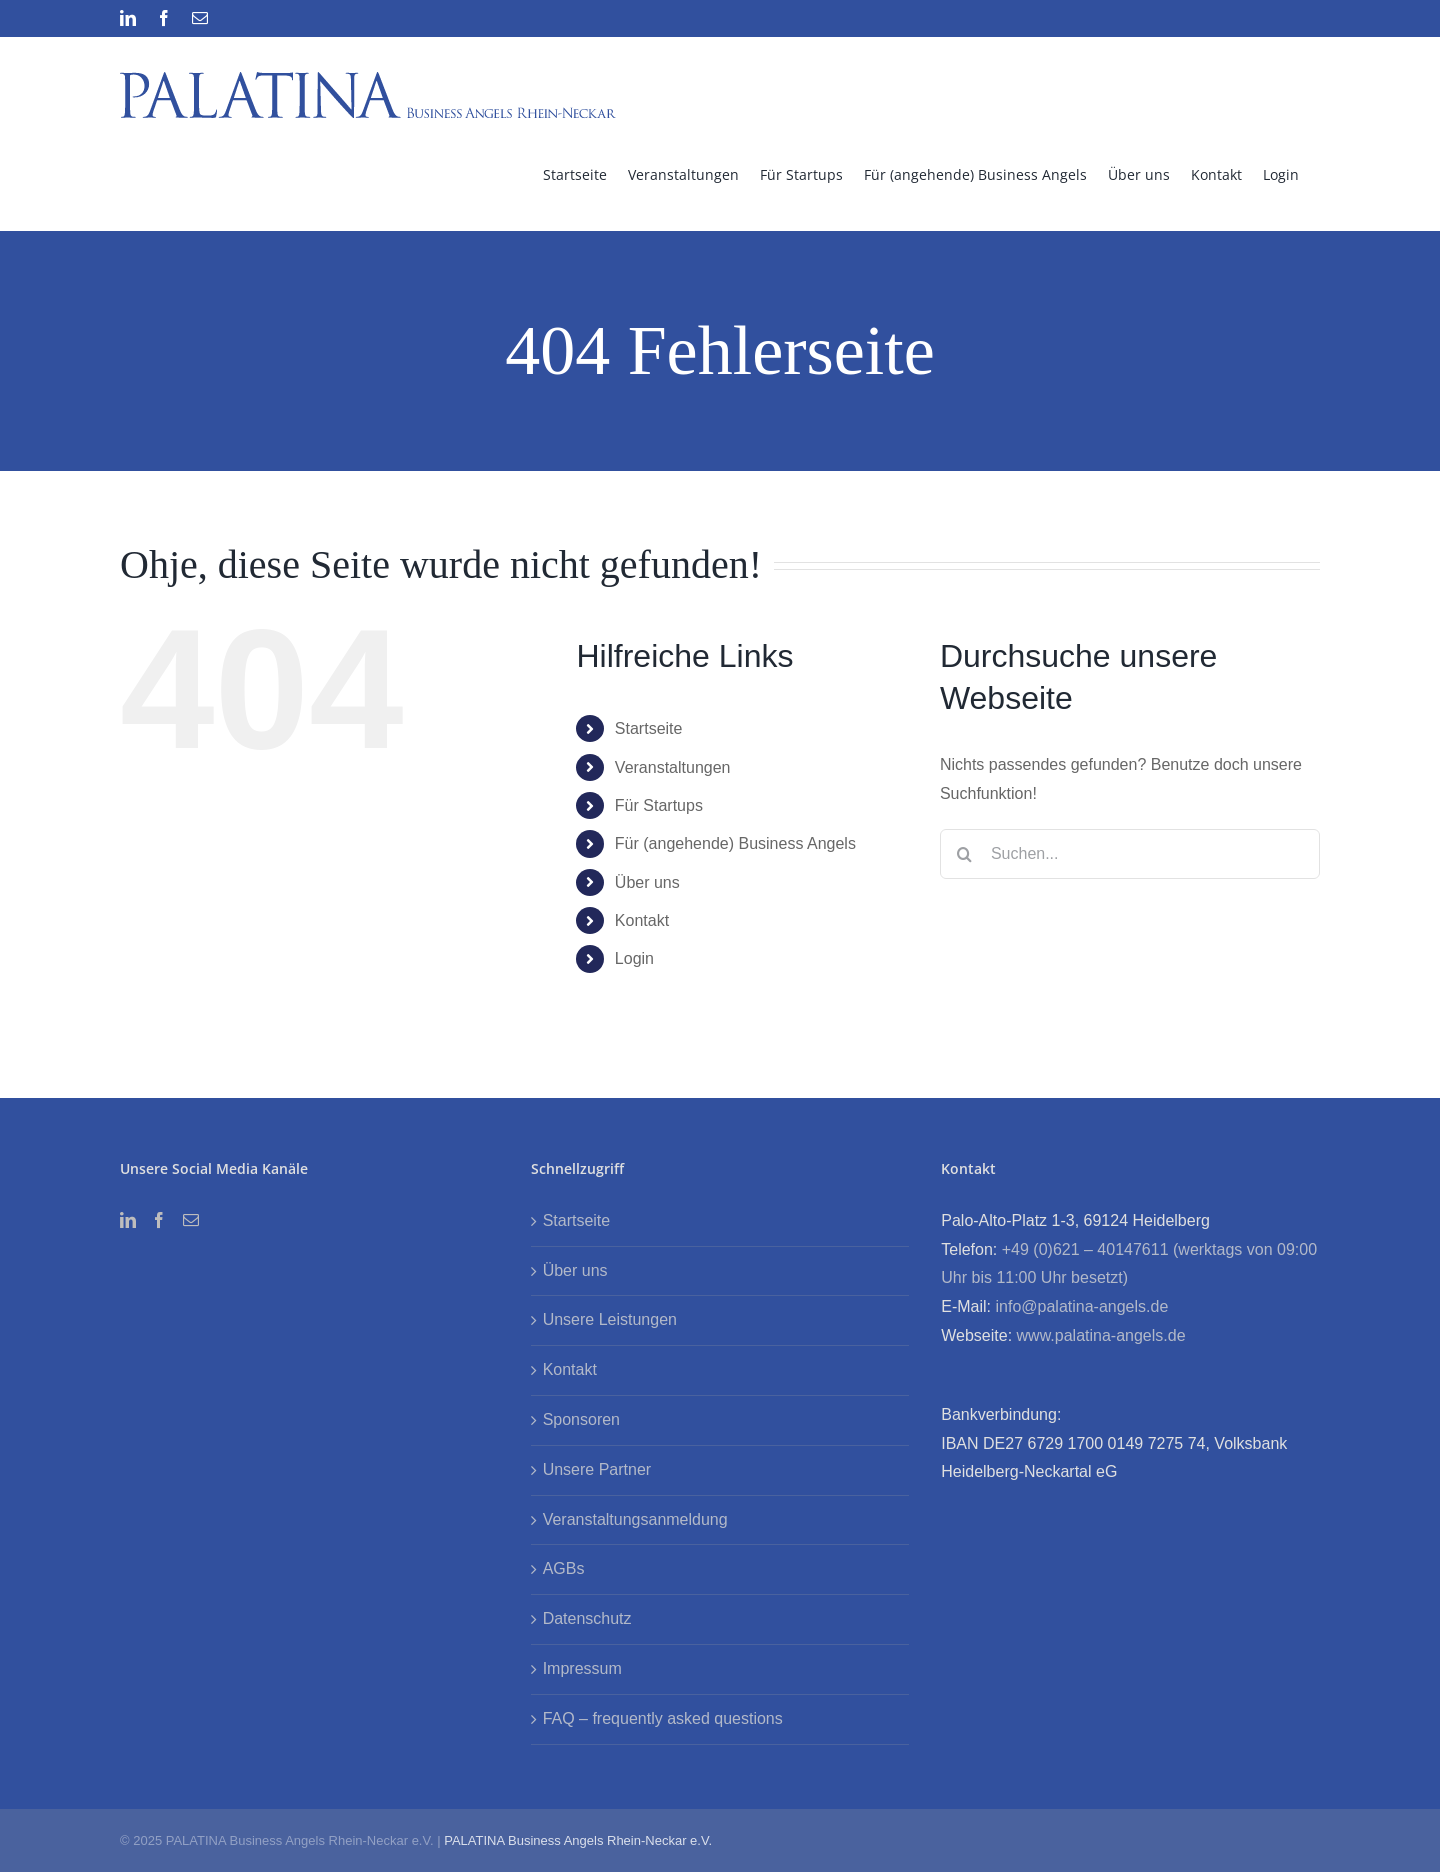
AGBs (564, 1568)
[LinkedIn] (128, 1220)
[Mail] (191, 1220)
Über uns (647, 882)
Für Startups (659, 805)
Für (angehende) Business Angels (735, 843)
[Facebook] (159, 1220)
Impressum (582, 1668)
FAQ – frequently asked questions (663, 1718)
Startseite (649, 728)
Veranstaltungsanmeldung (635, 1519)
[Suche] (965, 854)
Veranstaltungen (673, 767)
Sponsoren (581, 1419)
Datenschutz (587, 1618)
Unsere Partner (597, 1469)
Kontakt (642, 920)
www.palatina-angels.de (1101, 1335)
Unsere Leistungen (610, 1319)
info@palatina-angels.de (1081, 1306)
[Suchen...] (1130, 854)
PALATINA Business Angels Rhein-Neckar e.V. (578, 1840)
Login (634, 958)
